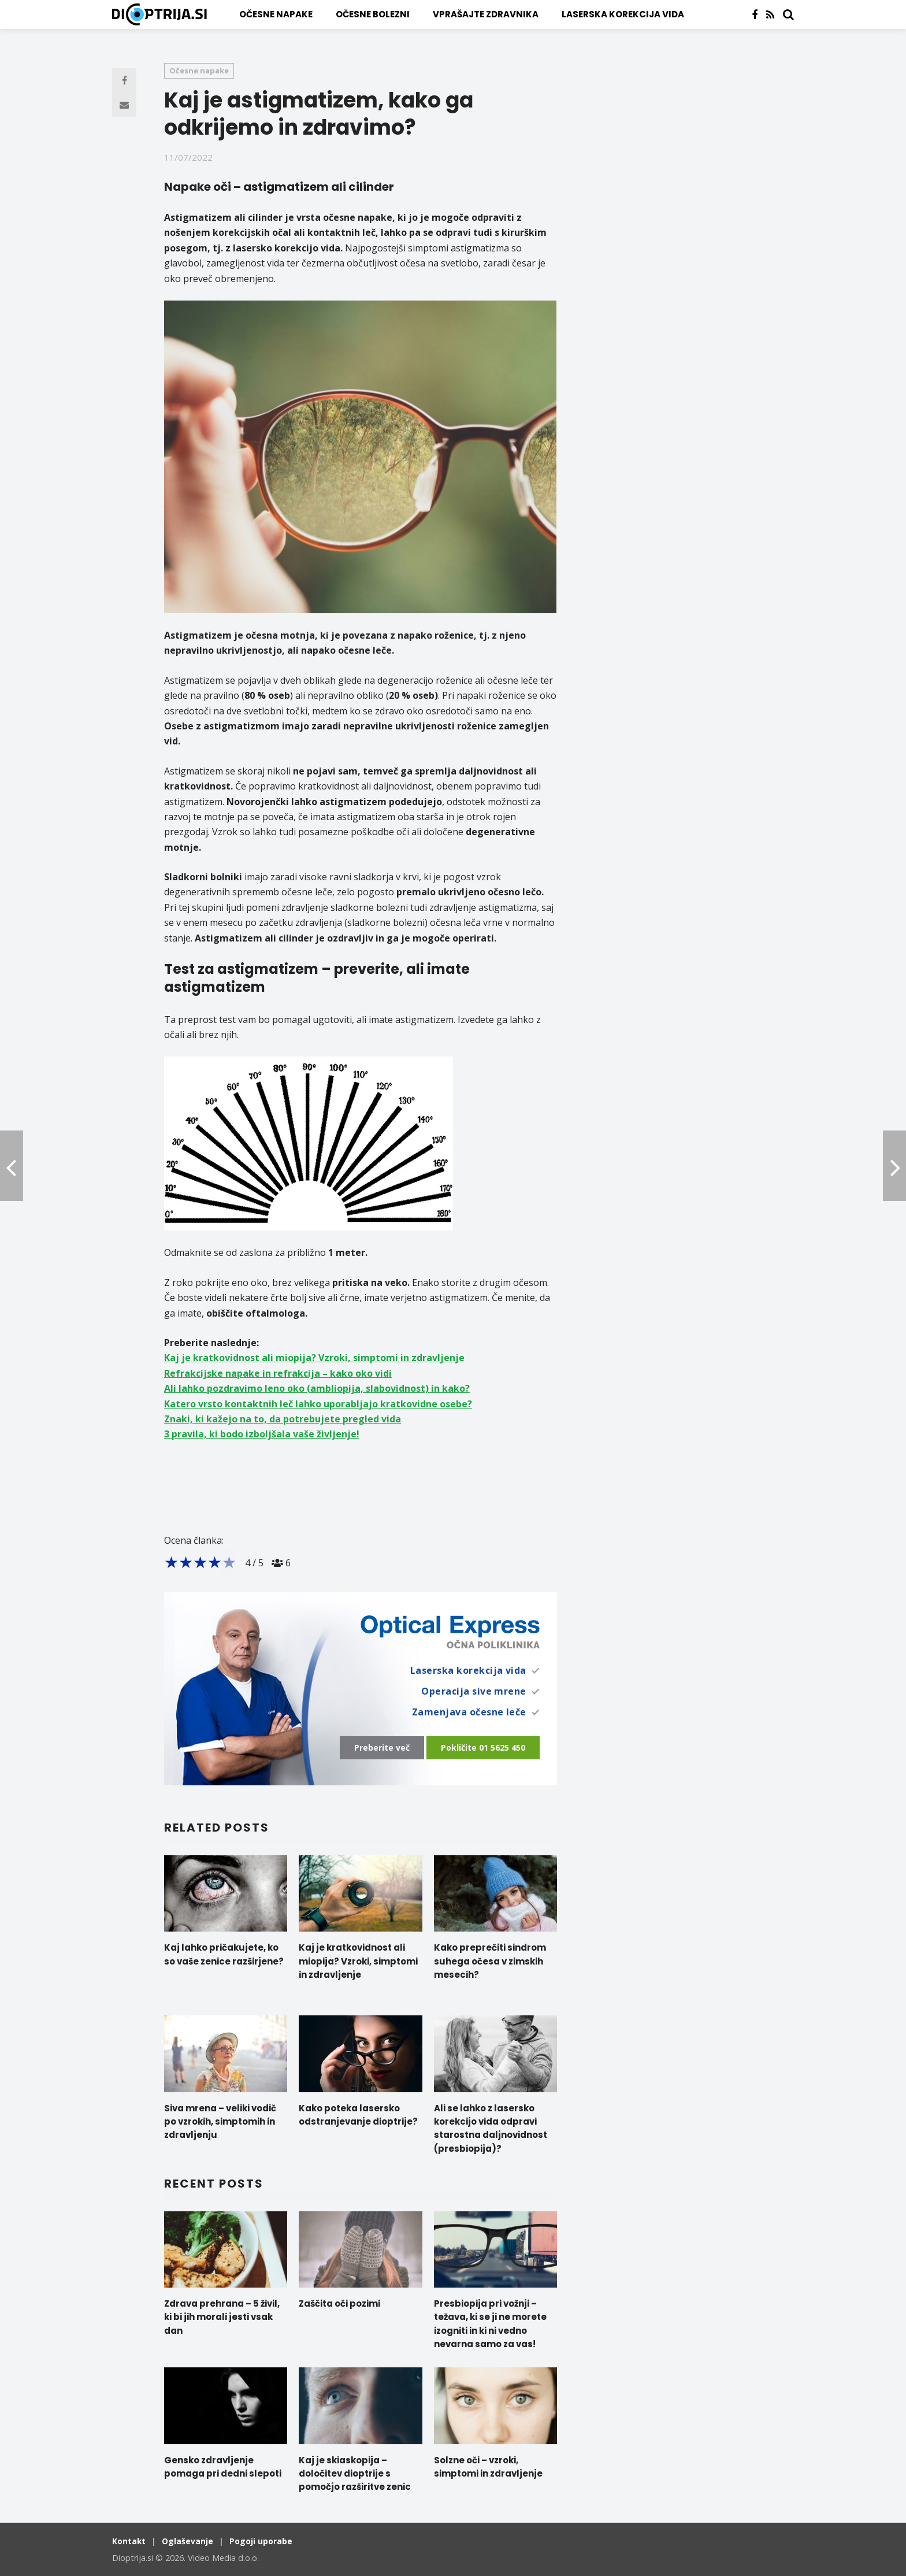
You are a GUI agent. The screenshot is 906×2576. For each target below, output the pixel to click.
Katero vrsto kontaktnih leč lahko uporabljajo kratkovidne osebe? (318, 1404)
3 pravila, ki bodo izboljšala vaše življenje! (261, 1434)
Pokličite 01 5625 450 (483, 1747)
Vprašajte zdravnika (486, 14)
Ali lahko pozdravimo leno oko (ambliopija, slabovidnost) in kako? (317, 1388)
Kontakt (129, 2538)
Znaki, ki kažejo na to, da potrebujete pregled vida (282, 1419)
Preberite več (382, 1747)
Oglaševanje (189, 2538)
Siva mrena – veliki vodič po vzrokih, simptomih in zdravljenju (220, 2118)
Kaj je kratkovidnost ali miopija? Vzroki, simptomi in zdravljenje (314, 1357)
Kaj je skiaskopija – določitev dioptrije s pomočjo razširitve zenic (355, 2470)
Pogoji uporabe (263, 2538)
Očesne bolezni (373, 14)
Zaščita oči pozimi (339, 2301)
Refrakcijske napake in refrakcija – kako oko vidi (278, 1373)
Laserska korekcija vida (623, 14)
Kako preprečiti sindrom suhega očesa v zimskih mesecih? (490, 1958)
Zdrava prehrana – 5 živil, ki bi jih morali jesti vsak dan (222, 2314)
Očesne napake (276, 14)
